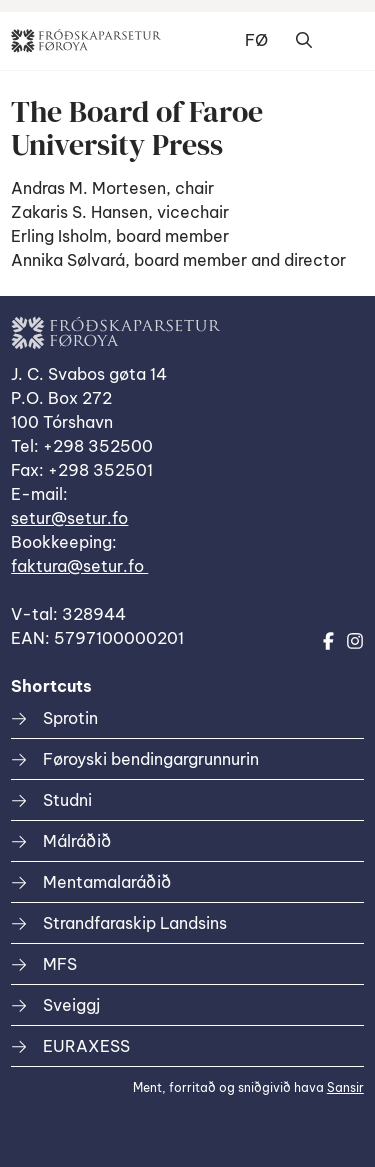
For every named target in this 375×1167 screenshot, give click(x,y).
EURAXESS (86, 1046)
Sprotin (70, 718)
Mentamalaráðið (107, 882)
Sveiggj (71, 1005)
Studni (67, 800)
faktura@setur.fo (79, 566)
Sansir (345, 1087)
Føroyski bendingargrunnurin (151, 759)
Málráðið (77, 841)
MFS (60, 964)
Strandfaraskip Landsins (135, 923)
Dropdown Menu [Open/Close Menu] (344, 41)
